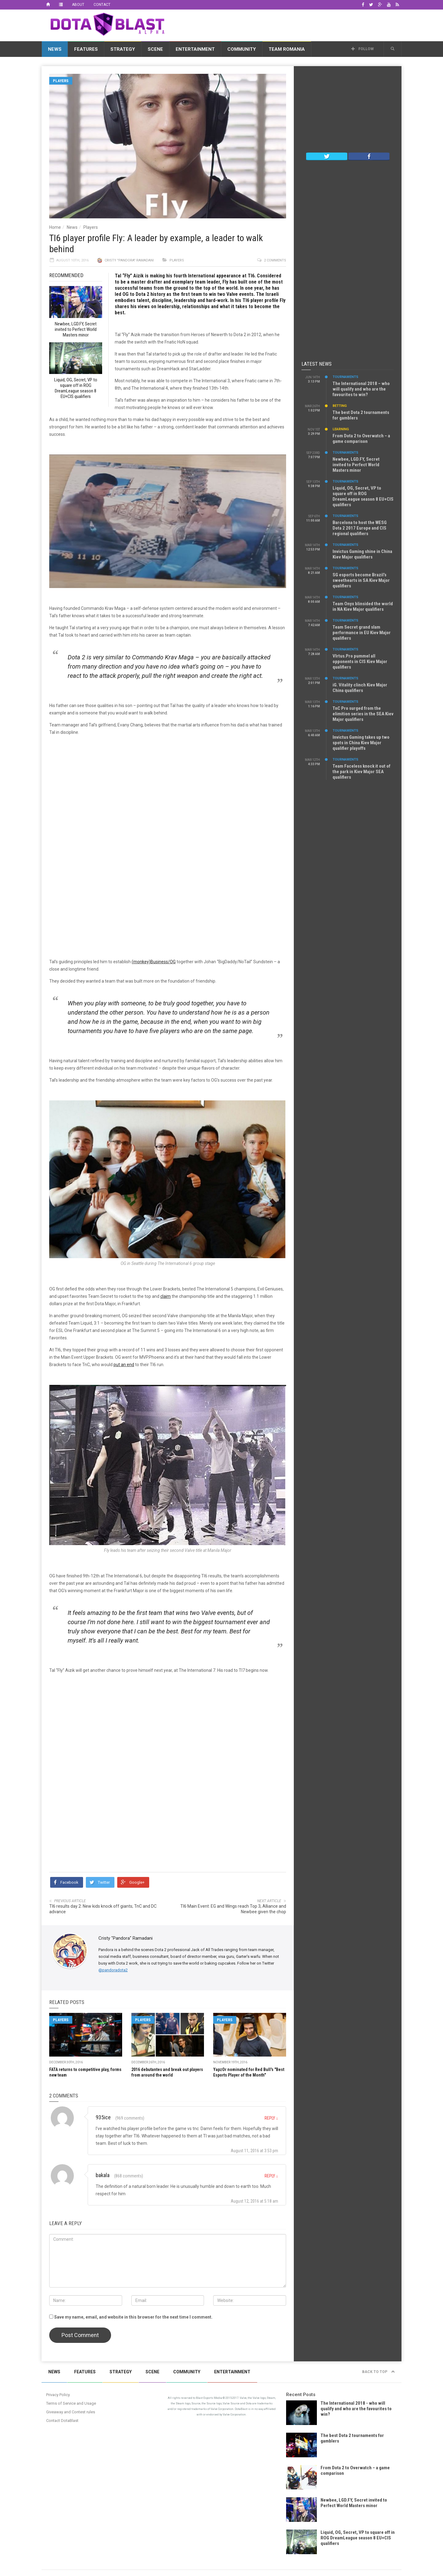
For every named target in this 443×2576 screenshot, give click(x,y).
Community (241, 49)
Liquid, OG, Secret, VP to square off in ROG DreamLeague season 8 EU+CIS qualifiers (363, 496)
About (78, 4)
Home (55, 227)
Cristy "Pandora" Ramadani (129, 260)
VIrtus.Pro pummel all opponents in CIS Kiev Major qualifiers (360, 661)
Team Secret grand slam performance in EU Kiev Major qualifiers (362, 632)
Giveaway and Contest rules (70, 2412)
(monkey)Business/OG (154, 961)
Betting (340, 406)
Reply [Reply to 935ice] (271, 2118)
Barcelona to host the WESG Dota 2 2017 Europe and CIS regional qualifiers (360, 528)
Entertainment (195, 49)
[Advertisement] (289, 24)
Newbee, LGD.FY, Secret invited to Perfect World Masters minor (356, 464)
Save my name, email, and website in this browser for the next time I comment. (133, 2317)
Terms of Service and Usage (71, 2403)
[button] (392, 49)
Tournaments (345, 377)
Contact (102, 4)
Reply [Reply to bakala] (271, 2175)
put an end (124, 1364)
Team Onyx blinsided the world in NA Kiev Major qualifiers (363, 606)
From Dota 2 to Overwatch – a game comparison (361, 438)
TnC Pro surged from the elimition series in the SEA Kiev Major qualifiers (363, 714)
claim (165, 1296)
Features (86, 49)
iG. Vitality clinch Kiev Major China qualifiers (360, 687)
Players (61, 80)
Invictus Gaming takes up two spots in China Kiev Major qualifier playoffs (361, 742)
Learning (341, 429)
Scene (155, 49)
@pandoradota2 (113, 1970)
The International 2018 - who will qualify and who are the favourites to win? (356, 2408)
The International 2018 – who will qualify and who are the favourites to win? (361, 389)
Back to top (378, 2372)
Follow (362, 49)
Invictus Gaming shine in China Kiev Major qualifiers (362, 554)
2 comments (275, 260)
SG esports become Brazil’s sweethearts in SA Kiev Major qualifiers (361, 580)
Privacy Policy (58, 2394)
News (55, 49)
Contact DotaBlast (62, 2420)
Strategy (122, 49)
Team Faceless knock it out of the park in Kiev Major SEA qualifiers (361, 771)
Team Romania (287, 49)
